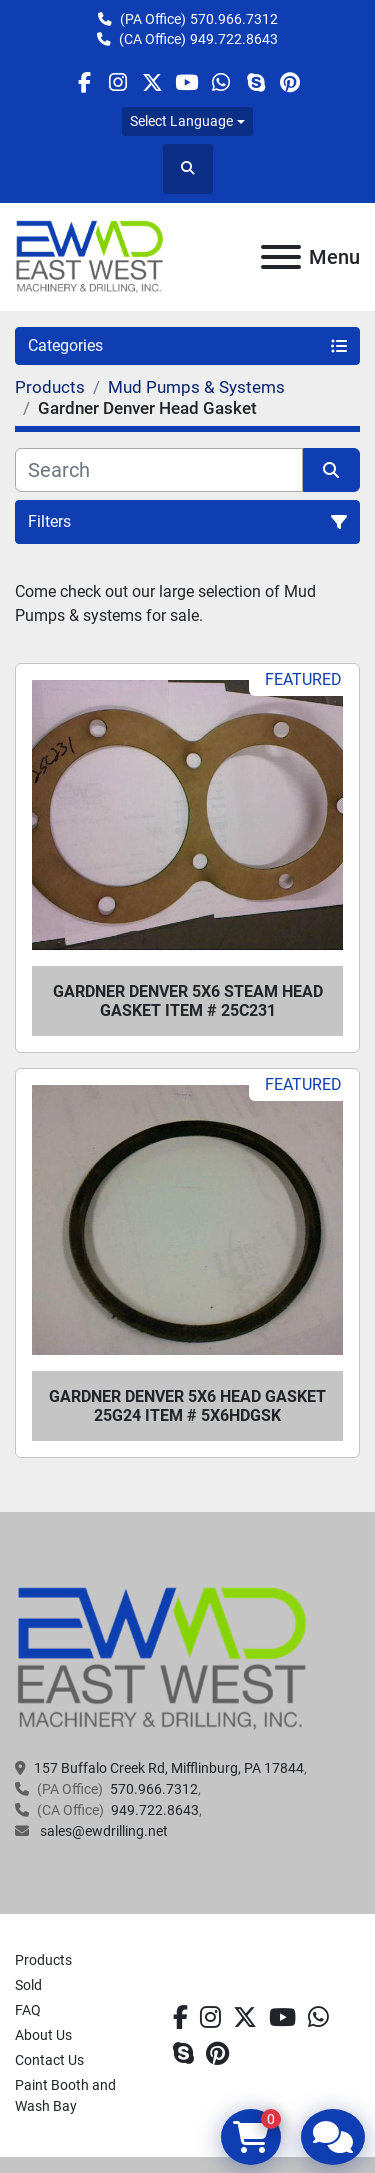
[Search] (159, 470)
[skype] (255, 82)
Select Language (181, 121)
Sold (28, 1985)
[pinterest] (289, 82)
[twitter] (152, 82)
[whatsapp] (221, 82)
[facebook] (83, 82)
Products (43, 1960)
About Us (43, 2035)
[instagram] (118, 82)
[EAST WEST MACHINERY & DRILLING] (162, 1658)
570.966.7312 (234, 19)
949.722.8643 (234, 39)
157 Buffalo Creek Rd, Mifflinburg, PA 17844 (169, 1768)
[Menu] (281, 257)
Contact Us (49, 2060)
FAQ (28, 2010)
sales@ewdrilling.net (102, 1831)
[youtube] (186, 82)
